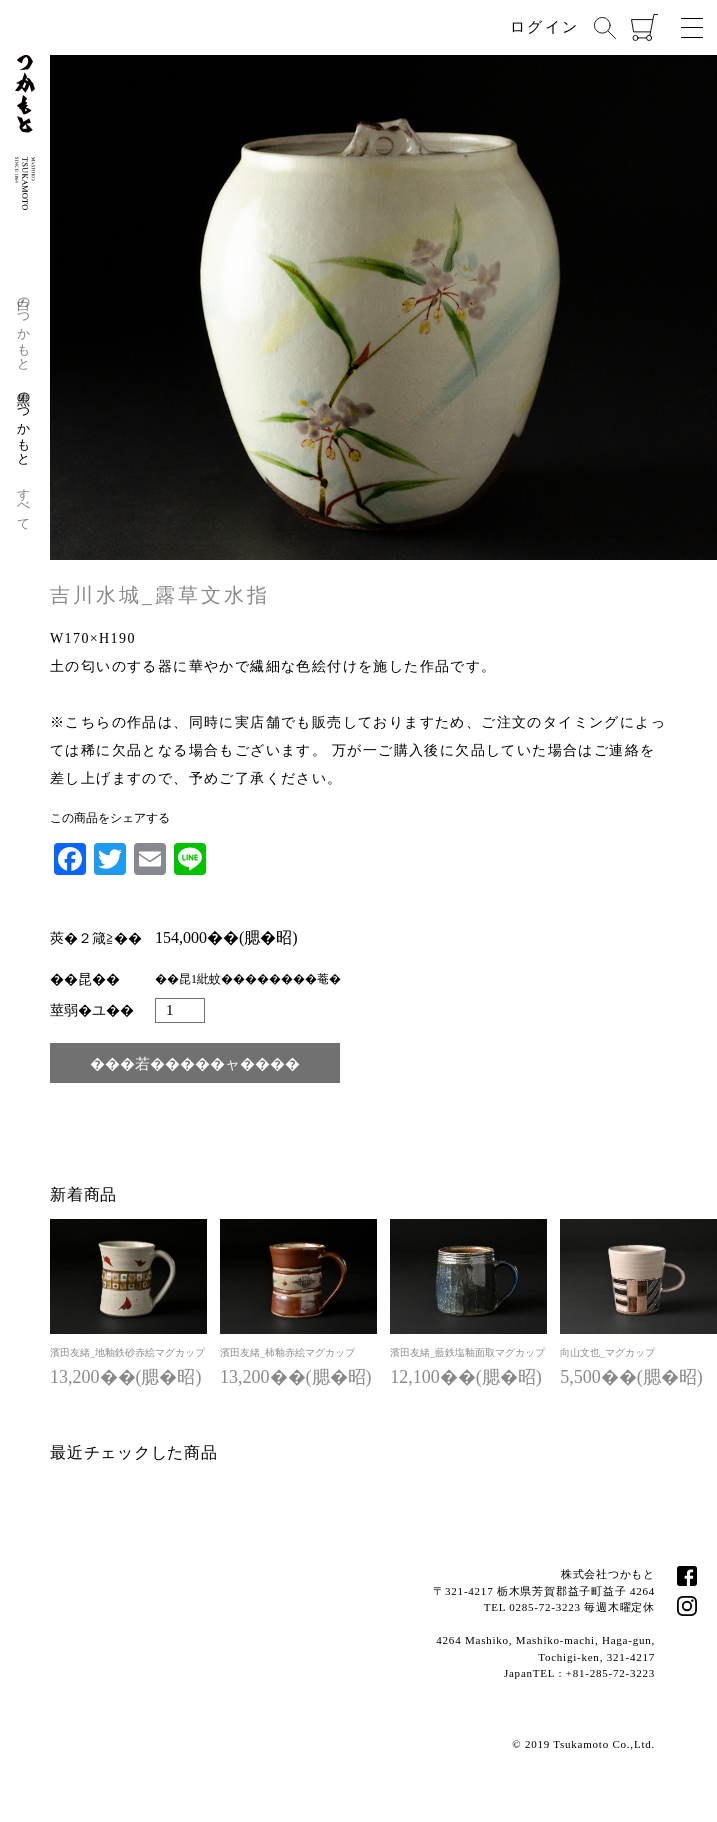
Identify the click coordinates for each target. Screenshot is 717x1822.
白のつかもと (24, 326)
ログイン (544, 27)
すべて (24, 501)
